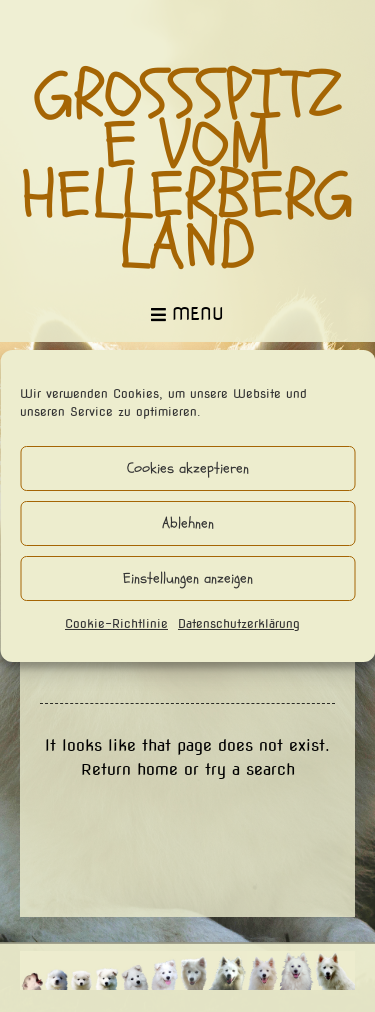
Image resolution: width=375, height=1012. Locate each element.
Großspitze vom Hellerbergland (187, 171)
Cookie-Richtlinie (116, 623)
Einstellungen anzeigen (188, 578)
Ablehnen (188, 523)
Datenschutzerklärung (239, 623)
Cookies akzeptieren (188, 468)
